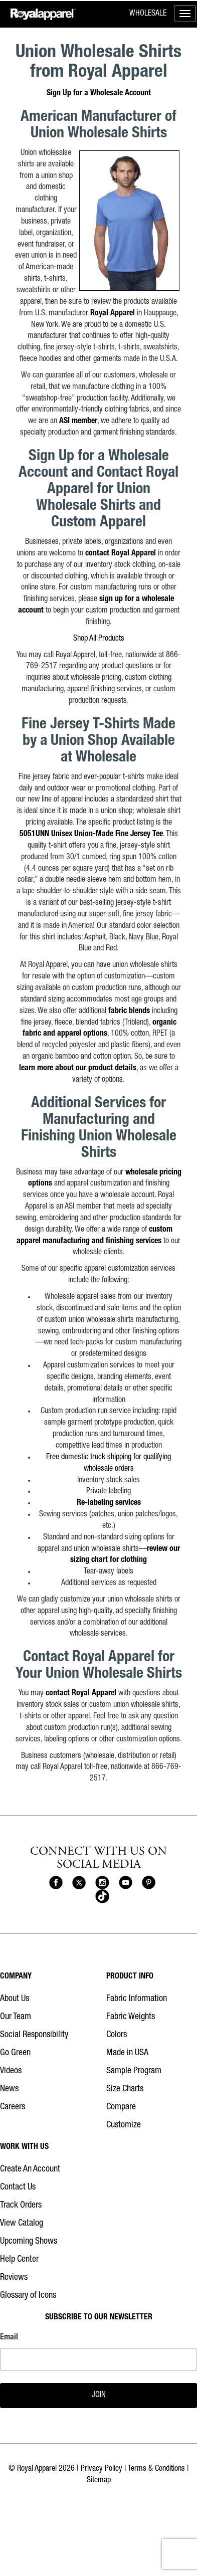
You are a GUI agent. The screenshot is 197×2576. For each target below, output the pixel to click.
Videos (11, 2071)
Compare (121, 2107)
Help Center (19, 2259)
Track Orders (21, 2205)
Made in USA (127, 2053)
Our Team (15, 2017)
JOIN (99, 2396)
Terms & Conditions (156, 2469)
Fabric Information (136, 1999)
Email (9, 2338)
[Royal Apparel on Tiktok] (102, 1897)
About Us (14, 1999)
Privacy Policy (101, 2469)
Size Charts (124, 2089)
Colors (116, 2035)
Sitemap (99, 2481)
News (9, 2089)
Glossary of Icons (28, 2295)
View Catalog (21, 2223)
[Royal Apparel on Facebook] (56, 1883)
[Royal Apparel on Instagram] (102, 1883)
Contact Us (18, 2187)
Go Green (15, 2053)
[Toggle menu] (185, 13)
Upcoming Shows (28, 2241)
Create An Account (30, 2169)
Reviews (14, 2277)
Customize (123, 2125)
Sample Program (133, 2071)
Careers (12, 2107)
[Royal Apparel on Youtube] (125, 1883)
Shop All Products (98, 639)
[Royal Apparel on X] (79, 1883)
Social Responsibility (34, 2035)
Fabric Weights (130, 2017)
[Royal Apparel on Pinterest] (148, 1883)
